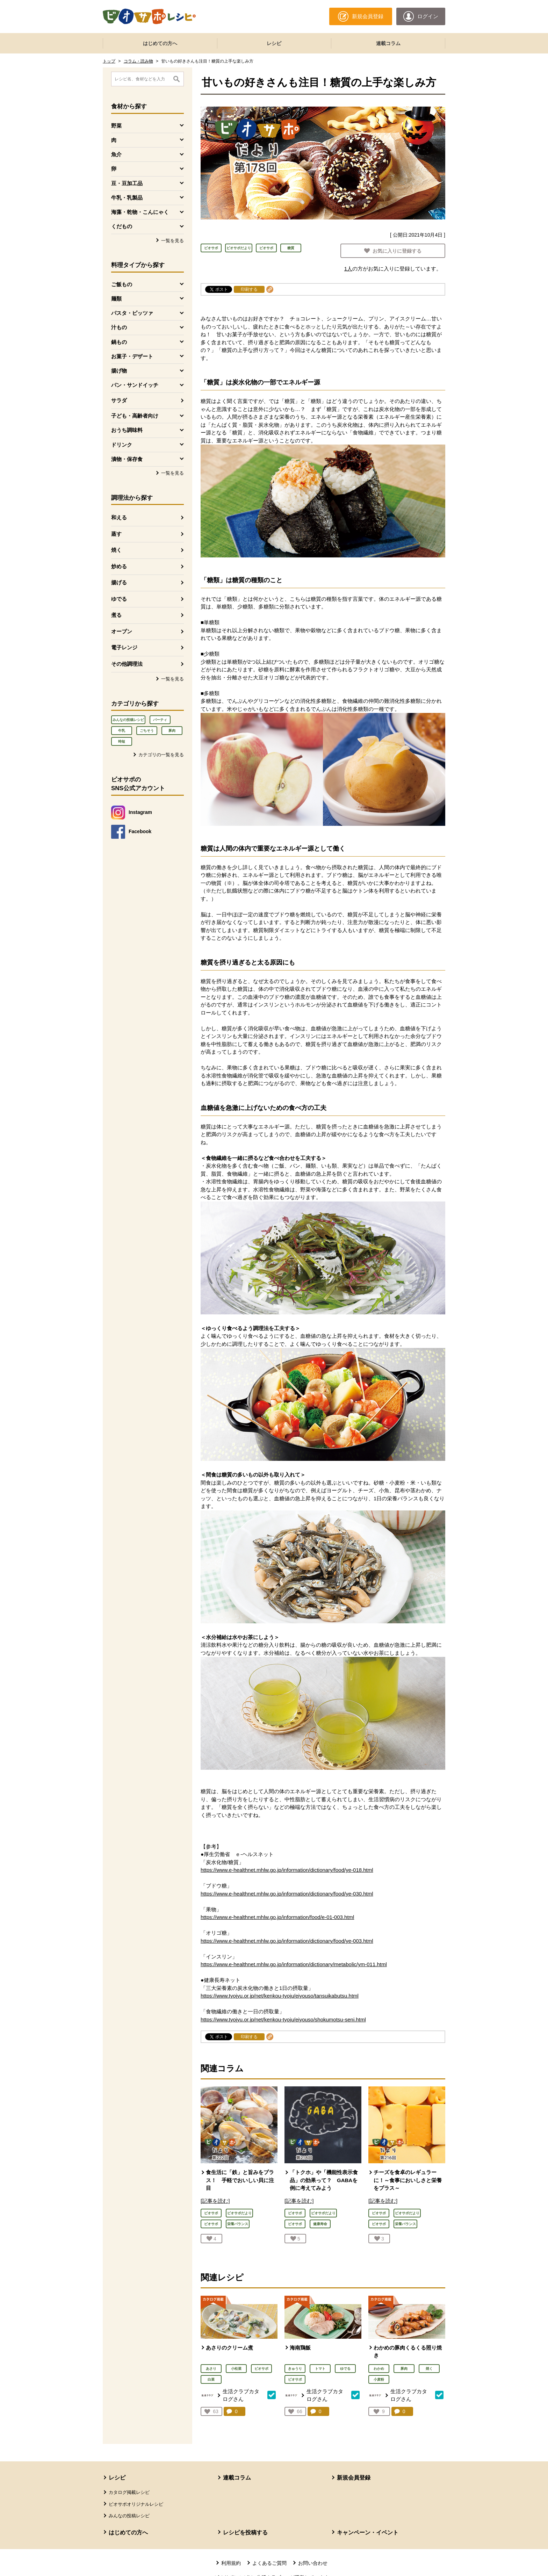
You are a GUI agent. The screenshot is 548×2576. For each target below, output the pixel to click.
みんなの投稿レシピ (128, 720)
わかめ (379, 2369)
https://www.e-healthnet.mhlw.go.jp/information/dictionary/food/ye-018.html (287, 1870)
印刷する (249, 289)
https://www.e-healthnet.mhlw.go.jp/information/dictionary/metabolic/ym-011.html (294, 1964)
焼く (116, 550)
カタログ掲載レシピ (129, 2492)
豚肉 (171, 731)
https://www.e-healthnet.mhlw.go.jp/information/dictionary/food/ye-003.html (287, 1941)
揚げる (119, 582)
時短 (121, 741)
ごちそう (147, 731)
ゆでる (119, 599)
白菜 (211, 2379)
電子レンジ (124, 647)
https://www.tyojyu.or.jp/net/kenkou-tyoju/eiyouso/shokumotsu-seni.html (283, 2019)
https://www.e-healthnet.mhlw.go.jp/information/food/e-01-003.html (277, 1917)
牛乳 (121, 731)
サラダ (119, 400)
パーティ (160, 720)
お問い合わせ (312, 2563)
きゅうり (295, 2369)
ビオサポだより (238, 248)
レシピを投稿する (245, 2532)
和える (119, 517)
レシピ (274, 43)
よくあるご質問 (269, 2563)
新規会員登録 (353, 2478)
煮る (116, 615)
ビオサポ (211, 248)
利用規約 (231, 2563)
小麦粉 (379, 2379)
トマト (320, 2369)
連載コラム (388, 43)
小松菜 (236, 2369)
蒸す (116, 534)
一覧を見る (172, 240)
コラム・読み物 (138, 61)
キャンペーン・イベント (367, 2532)
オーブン (121, 631)
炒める (119, 566)
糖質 (290, 248)
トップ (109, 61)
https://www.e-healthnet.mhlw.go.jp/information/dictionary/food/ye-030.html (287, 1894)
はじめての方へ (160, 43)
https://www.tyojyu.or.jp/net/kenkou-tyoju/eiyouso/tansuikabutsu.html (280, 1996)
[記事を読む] (215, 2201)
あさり (211, 2369)
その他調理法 (127, 664)
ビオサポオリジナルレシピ (136, 2504)
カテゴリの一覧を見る (161, 754)
